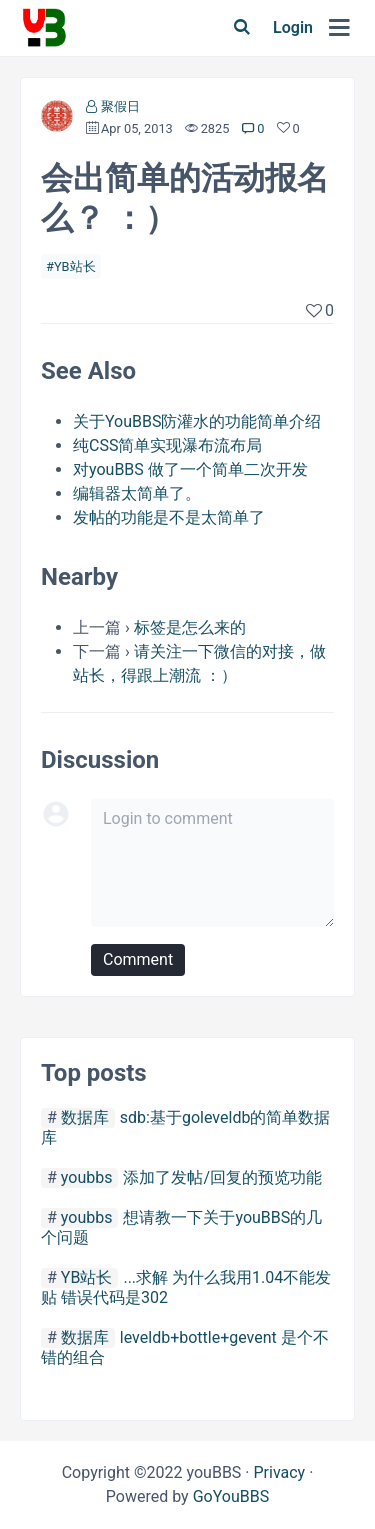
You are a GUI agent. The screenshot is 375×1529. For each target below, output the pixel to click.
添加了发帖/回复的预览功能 (222, 1177)
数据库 (85, 1117)
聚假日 (120, 106)
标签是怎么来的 (190, 627)
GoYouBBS (231, 1496)
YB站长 (75, 266)
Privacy (279, 1472)
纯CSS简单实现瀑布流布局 (167, 445)
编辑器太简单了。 (137, 493)
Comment (138, 959)
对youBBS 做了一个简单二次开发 (190, 469)
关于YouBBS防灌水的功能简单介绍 (197, 421)
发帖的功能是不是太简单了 (169, 517)
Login (293, 27)
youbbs (87, 1177)
